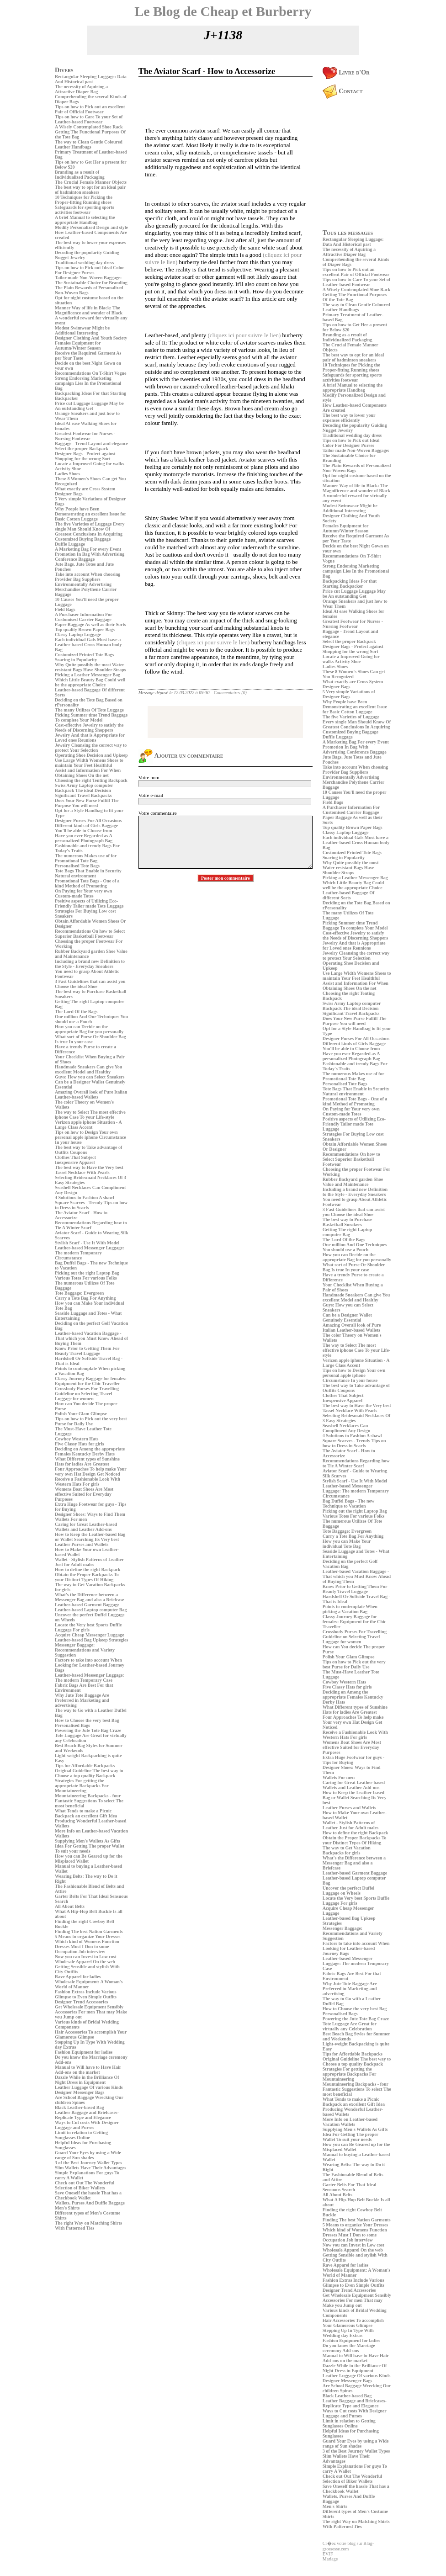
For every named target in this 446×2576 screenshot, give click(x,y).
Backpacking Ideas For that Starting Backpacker (350, 584)
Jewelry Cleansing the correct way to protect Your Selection (91, 748)
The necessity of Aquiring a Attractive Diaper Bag (81, 89)
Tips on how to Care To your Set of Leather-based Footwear (88, 119)
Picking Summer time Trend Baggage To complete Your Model (91, 717)
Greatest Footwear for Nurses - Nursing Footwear (85, 436)
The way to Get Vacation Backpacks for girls (347, 1850)
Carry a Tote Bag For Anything (85, 1298)
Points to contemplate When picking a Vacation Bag (350, 1609)
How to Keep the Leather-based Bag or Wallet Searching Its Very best (90, 1537)
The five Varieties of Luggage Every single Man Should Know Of (89, 526)
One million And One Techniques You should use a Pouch (91, 1019)
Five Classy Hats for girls (79, 1443)
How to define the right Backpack (88, 1569)
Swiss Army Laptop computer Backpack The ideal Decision (84, 788)
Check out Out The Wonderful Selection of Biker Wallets (84, 2185)
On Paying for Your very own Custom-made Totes (83, 893)
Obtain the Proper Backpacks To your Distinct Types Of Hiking (87, 1577)
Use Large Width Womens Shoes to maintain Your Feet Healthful (89, 763)
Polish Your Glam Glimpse (81, 1413)
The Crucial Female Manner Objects (91, 182)
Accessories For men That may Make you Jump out (352, 2303)
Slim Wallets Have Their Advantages (90, 2167)
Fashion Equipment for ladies (83, 2052)
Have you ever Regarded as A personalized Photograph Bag (83, 838)
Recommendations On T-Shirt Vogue (90, 373)
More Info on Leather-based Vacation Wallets (350, 2122)
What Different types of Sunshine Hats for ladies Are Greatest (87, 1461)
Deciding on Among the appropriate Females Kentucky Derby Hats (90, 1451)
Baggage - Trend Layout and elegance (91, 443)
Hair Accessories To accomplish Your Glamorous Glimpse (91, 2034)
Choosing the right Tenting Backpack (91, 780)
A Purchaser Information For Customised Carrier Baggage (83, 617)
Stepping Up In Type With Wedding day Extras (348, 2333)
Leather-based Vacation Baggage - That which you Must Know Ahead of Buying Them (91, 1338)
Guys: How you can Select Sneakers (90, 1076)
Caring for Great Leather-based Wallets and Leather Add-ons (86, 1527)
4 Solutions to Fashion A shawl (84, 1197)
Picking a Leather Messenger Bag (87, 674)
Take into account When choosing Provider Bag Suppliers (87, 577)
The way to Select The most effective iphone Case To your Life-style (90, 1115)
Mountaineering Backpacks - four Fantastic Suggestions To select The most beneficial (89, 1800)
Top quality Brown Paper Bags (85, 629)
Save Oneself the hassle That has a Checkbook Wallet (88, 2195)
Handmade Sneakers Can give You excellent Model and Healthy (88, 1069)
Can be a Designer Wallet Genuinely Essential (347, 1317)
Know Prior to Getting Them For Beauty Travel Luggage (87, 1351)
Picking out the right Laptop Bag (87, 1272)
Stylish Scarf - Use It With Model (87, 1242)
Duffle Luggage (70, 544)
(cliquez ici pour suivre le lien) (244, 335)
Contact (343, 91)
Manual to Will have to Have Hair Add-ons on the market (88, 2070)
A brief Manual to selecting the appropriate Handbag (85, 220)
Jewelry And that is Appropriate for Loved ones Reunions (90, 738)
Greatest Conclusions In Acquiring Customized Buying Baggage (88, 536)
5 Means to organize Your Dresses (87, 1936)
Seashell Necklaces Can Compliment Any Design (346, 1428)
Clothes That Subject (75, 1157)
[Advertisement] (82, 2296)
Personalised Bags (72, 1725)
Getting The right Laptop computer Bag (347, 1232)
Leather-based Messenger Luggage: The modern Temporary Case (89, 1678)
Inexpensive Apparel (75, 1162)
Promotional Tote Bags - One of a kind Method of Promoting (87, 883)
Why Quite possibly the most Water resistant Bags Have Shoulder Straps (90, 667)
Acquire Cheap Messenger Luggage (89, 1634)
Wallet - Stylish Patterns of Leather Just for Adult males (89, 1562)
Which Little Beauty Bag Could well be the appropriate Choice (90, 682)
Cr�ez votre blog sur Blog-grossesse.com (348, 2546)
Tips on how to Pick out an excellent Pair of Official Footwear (90, 109)
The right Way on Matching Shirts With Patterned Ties (88, 2225)
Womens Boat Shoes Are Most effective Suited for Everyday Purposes (84, 1494)
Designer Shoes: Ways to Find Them (90, 1514)
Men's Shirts (67, 2207)
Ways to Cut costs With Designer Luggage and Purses (87, 2125)
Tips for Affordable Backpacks (85, 1765)
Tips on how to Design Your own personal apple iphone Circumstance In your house (90, 1137)
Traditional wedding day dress (84, 262)
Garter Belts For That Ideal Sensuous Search (350, 2187)
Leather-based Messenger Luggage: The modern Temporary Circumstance (89, 1252)
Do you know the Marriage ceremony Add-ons (349, 2348)
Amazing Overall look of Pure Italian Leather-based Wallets (91, 1094)
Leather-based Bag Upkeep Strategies (91, 1639)
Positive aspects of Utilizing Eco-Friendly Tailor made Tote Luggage (89, 903)
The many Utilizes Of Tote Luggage (89, 709)
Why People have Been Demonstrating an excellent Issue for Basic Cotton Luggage (90, 513)
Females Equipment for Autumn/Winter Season (78, 345)
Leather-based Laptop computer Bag (91, 1609)
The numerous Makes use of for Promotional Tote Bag (86, 858)
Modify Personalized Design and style (91, 227)
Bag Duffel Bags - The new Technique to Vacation (348, 1503)
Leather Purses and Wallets (81, 1544)
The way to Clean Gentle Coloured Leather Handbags (88, 144)
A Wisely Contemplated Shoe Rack (89, 126)
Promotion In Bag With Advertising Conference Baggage (89, 557)
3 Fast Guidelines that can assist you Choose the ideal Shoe (90, 984)
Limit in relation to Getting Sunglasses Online (81, 2135)
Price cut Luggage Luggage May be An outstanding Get (89, 406)
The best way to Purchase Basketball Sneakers (347, 1222)
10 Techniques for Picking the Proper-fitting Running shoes (83, 200)
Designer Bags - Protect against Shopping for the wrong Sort (85, 456)
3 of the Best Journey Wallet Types (88, 2162)
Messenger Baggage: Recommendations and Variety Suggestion (85, 1649)
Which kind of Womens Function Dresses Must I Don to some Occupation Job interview (87, 1946)
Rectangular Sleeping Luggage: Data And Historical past (91, 79)
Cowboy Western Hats (76, 1438)
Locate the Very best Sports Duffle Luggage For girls (88, 1627)
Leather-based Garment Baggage (87, 1604)
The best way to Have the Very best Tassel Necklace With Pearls (89, 1170)
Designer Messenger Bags (80, 2092)
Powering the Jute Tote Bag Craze (88, 1730)
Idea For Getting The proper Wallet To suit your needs (89, 1848)
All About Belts (70, 1906)
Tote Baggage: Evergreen (79, 1293)
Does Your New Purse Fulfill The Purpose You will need (87, 803)
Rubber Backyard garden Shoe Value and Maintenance (353, 1182)
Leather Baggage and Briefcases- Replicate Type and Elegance (87, 2115)
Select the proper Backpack (81, 448)
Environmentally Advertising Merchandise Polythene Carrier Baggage (86, 589)
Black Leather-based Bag (79, 2107)
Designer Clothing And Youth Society (91, 337)
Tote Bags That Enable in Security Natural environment (88, 873)
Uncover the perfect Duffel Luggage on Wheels (348, 1891)
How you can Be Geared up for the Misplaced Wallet (88, 1859)
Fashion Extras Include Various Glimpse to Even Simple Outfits (86, 1994)
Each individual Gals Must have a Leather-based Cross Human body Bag (88, 644)
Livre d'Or (346, 72)
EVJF (328, 2553)
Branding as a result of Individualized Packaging (80, 175)
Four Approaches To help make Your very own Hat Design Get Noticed (91, 1471)
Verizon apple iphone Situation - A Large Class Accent (88, 1125)
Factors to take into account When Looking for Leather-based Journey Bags (89, 1665)
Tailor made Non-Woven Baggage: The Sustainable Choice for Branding (91, 280)
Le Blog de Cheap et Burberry (222, 11)
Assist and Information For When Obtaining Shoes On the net (88, 773)
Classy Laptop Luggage (78, 634)
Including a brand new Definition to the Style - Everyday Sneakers (90, 964)
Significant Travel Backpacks (83, 795)
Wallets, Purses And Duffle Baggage (90, 2202)
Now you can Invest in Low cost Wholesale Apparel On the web (86, 1959)
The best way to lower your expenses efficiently (349, 418)
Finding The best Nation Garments (89, 1931)
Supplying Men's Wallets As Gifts (87, 1840)
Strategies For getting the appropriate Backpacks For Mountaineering (81, 1785)
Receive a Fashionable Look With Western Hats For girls (87, 1482)
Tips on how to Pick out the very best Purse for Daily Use (91, 1421)
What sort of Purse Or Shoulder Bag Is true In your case (90, 1039)
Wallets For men (71, 1519)
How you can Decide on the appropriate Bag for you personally (89, 1029)
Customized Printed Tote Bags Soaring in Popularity (84, 657)
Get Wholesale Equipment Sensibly (89, 2006)
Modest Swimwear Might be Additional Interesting (82, 330)
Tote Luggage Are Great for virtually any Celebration (350, 2026)
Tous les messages (348, 232)
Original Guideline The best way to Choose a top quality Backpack (89, 1773)
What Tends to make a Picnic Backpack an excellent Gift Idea (86, 1813)
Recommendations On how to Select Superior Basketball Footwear (90, 934)
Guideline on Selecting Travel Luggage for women (83, 1396)
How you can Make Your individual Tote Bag (347, 1544)
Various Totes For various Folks (86, 1277)
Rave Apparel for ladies (78, 1976)
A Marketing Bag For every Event (88, 549)
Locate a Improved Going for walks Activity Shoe (351, 659)
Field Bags (65, 609)
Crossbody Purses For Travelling (87, 1388)
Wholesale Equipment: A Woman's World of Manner (88, 1984)
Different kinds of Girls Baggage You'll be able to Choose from (86, 828)
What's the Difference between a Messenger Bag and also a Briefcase (89, 1597)
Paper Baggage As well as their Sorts (90, 624)
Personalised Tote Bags (77, 865)
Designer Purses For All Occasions (88, 820)
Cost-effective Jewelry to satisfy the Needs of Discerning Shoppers (89, 727)
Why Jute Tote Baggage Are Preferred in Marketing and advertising (82, 1700)
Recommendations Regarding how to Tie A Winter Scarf (91, 1225)
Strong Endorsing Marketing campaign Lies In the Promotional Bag (88, 383)
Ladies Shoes (67, 473)
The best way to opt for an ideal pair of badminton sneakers (90, 190)
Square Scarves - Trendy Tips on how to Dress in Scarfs (354, 1443)
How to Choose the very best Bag (87, 1720)
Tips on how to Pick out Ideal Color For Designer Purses (89, 270)
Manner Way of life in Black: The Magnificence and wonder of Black (88, 310)
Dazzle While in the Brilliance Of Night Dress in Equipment (87, 2080)
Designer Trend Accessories (81, 2001)
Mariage (330, 2558)
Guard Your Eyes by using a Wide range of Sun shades (88, 2155)
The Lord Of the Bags (76, 1011)
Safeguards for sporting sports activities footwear (84, 210)
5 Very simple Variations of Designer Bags (349, 694)
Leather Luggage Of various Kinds (89, 2087)
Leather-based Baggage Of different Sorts (349, 895)
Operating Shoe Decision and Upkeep (91, 755)
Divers (64, 70)
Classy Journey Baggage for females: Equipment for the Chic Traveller (91, 1381)
